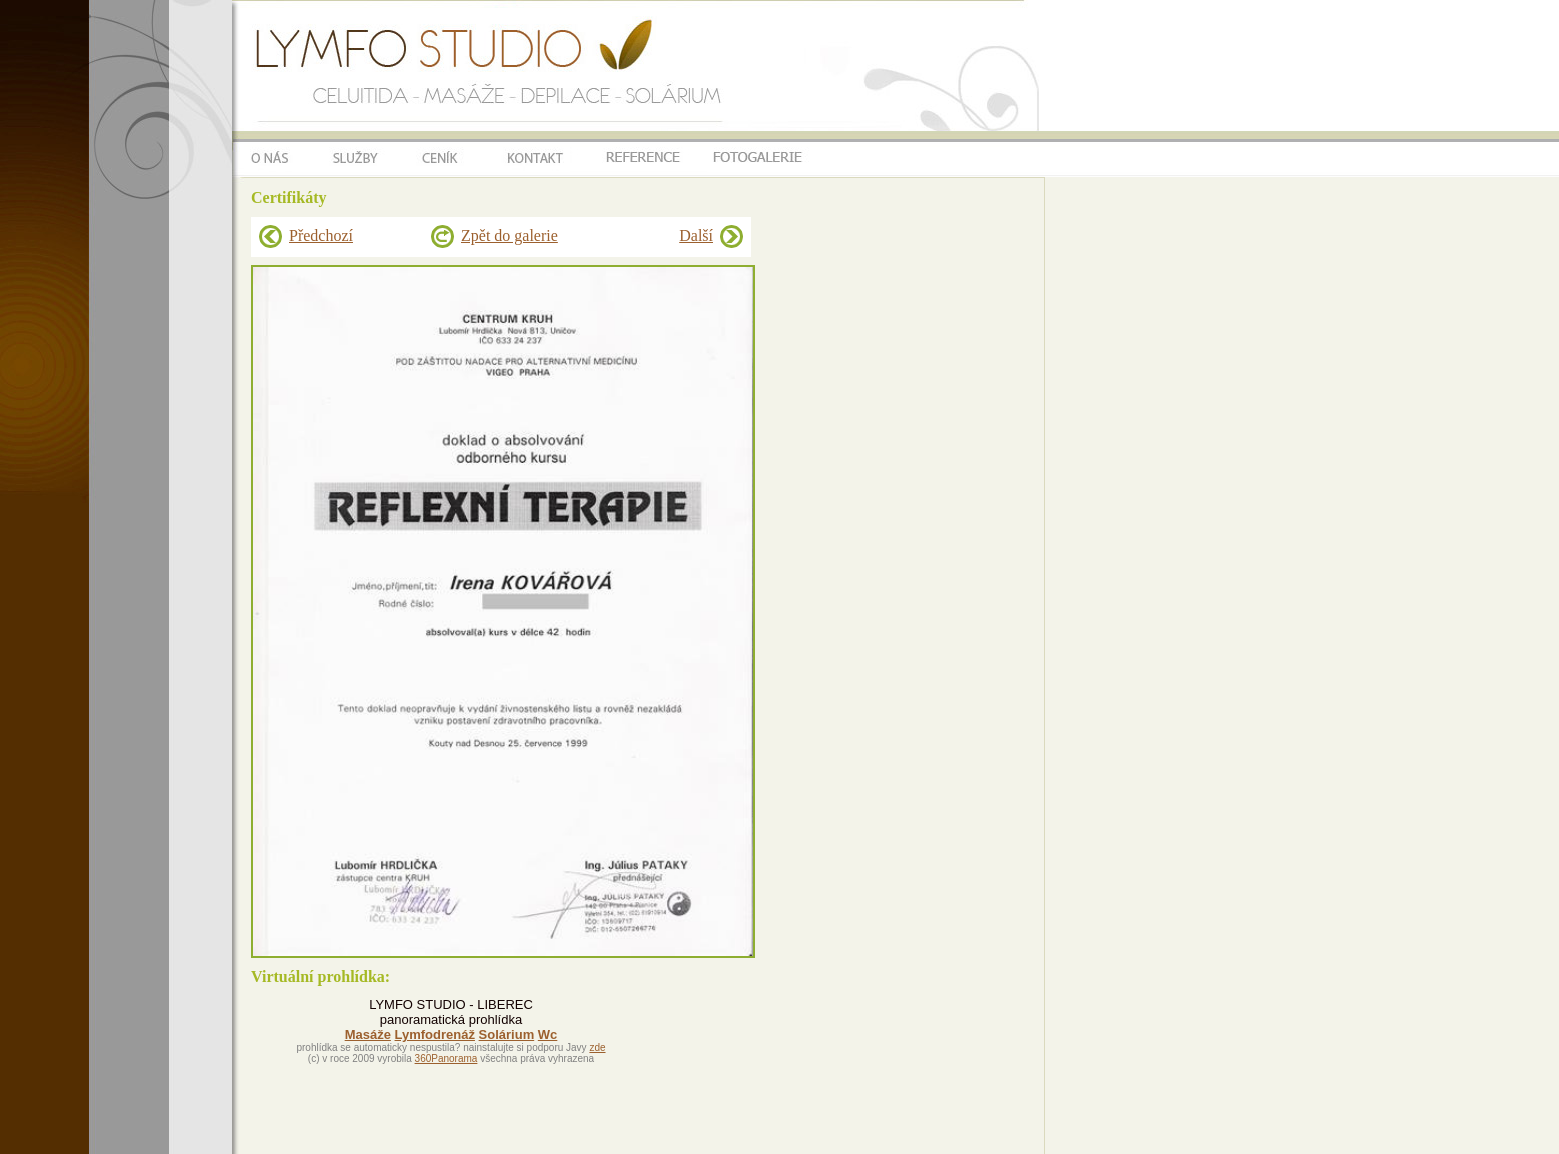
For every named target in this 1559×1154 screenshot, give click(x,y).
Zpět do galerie (509, 235)
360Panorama (446, 1058)
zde (597, 1047)
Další (696, 235)
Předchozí (321, 235)
